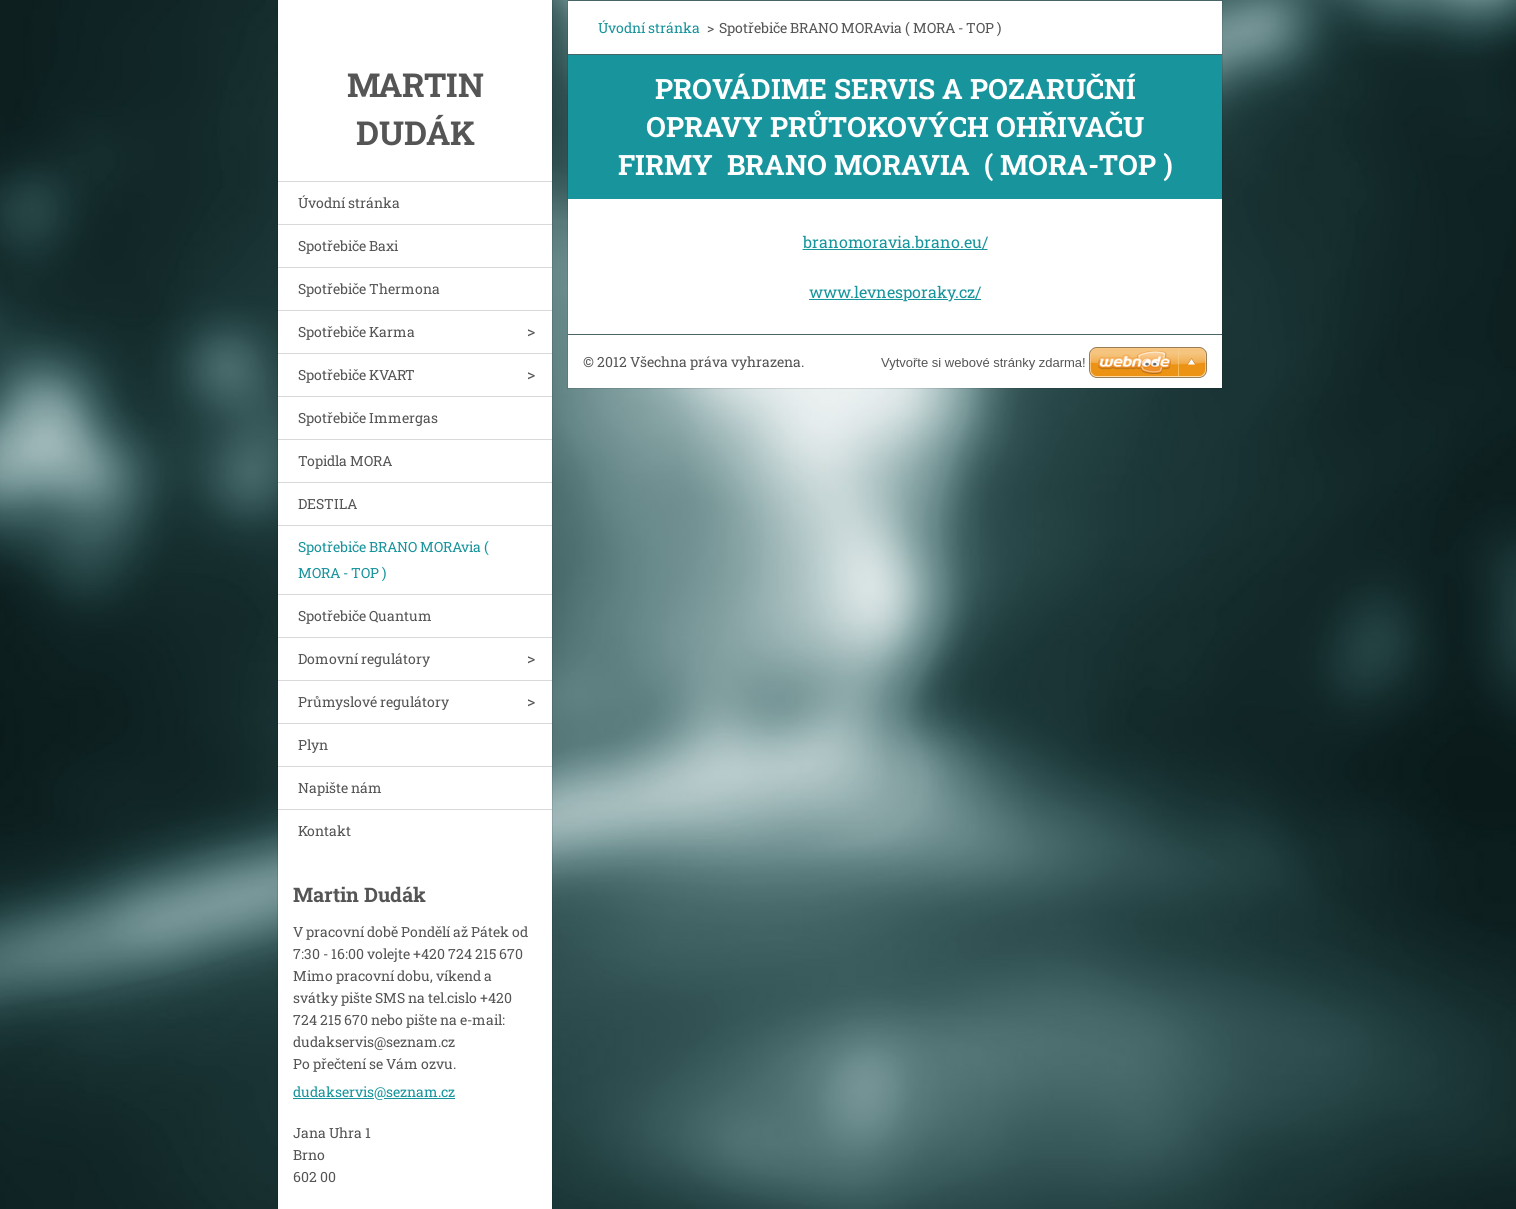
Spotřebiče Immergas (368, 417)
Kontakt (324, 830)
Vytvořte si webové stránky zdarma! (983, 362)
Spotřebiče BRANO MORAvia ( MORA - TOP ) (393, 559)
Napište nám (340, 787)
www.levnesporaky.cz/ (895, 291)
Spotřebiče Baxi (348, 245)
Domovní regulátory (364, 658)
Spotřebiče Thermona (369, 288)
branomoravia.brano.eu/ (895, 241)
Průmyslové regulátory (373, 701)
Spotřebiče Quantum (365, 615)
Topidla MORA (345, 460)
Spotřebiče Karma (356, 331)
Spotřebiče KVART (356, 374)
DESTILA (327, 503)
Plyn (313, 744)
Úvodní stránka (349, 202)
